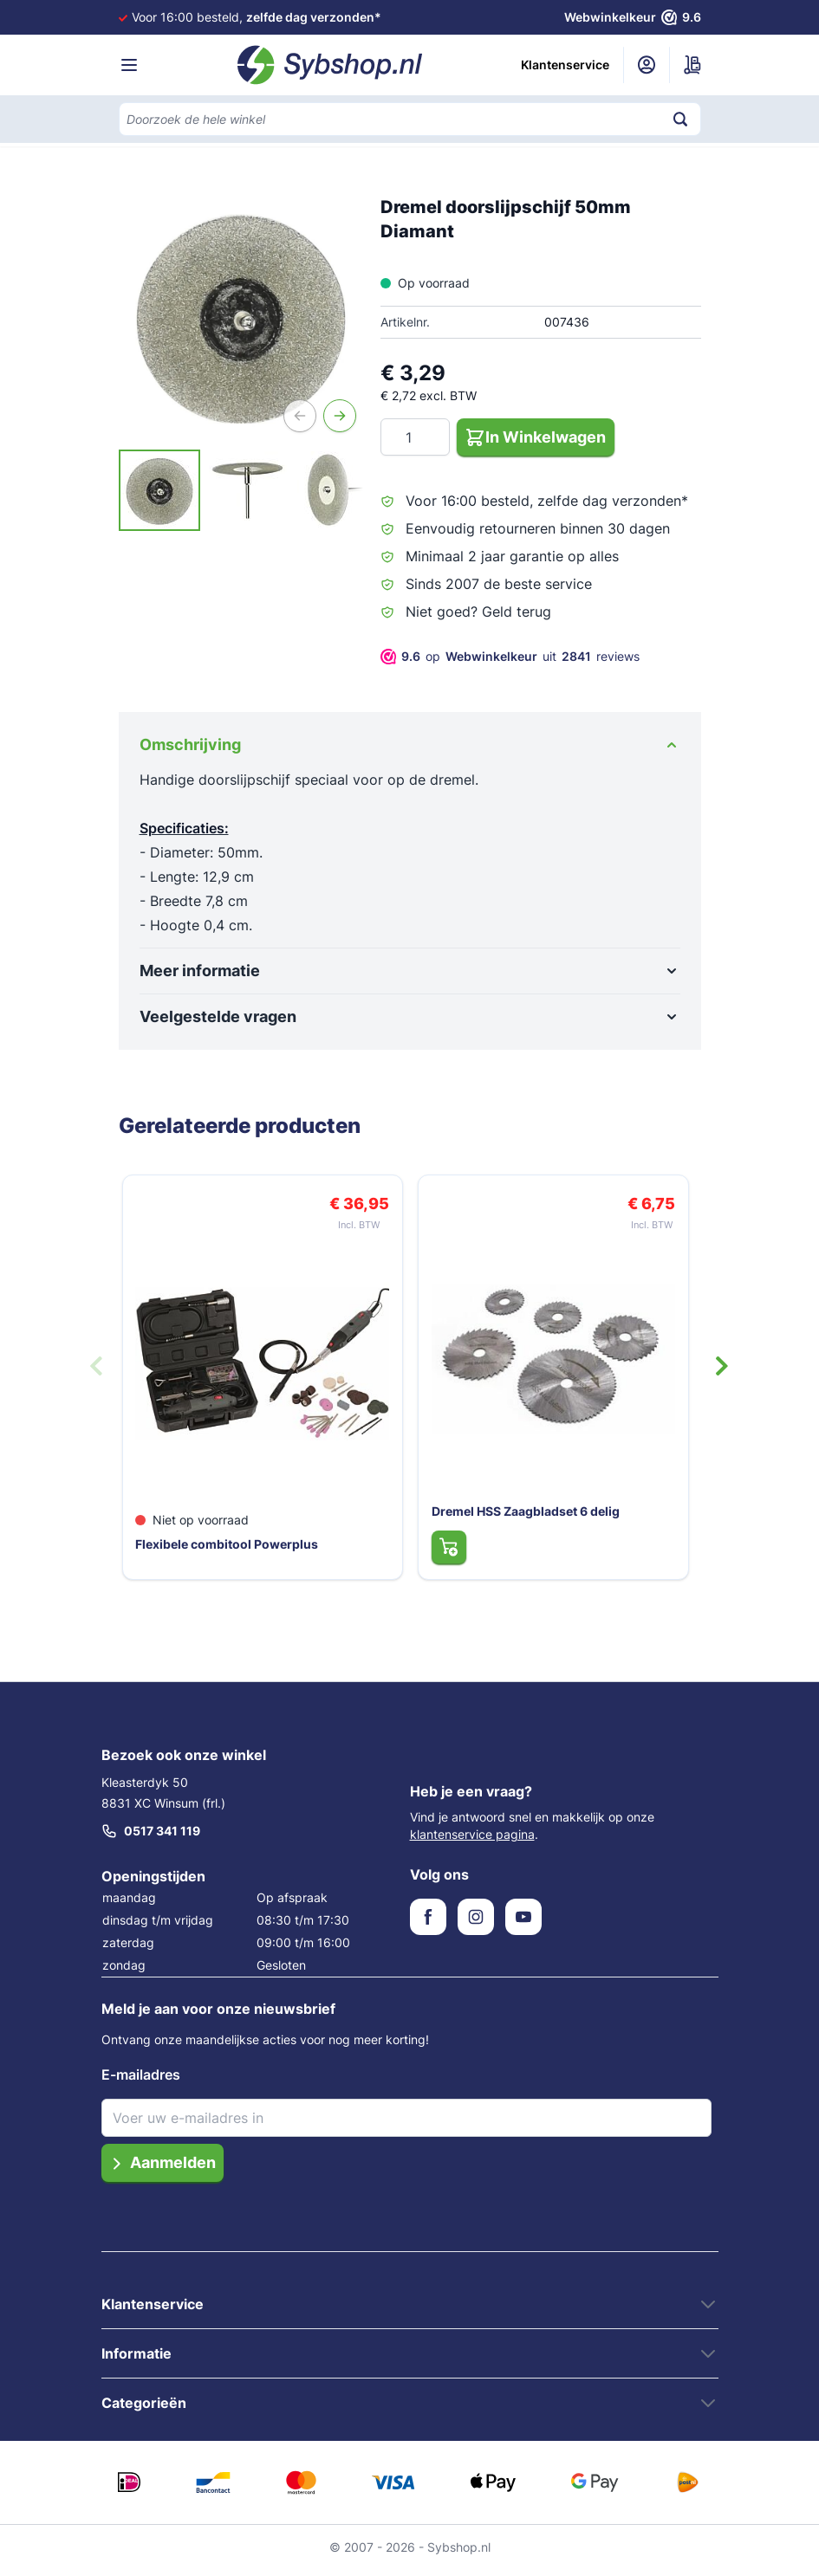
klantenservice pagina (472, 1840)
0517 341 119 (150, 1837)
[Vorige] (299, 415)
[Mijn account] (646, 64)
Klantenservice (565, 64)
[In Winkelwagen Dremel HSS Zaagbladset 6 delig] (444, 1551)
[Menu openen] (129, 65)
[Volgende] (339, 415)
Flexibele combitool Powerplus (228, 1548)
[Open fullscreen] (241, 317)
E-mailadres (140, 2080)
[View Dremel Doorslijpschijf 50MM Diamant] (159, 490)
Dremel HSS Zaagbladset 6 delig (522, 1515)
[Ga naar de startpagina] (330, 65)
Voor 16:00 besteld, (256, 17)
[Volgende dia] (722, 1369)
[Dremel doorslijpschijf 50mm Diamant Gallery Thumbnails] (241, 490)
